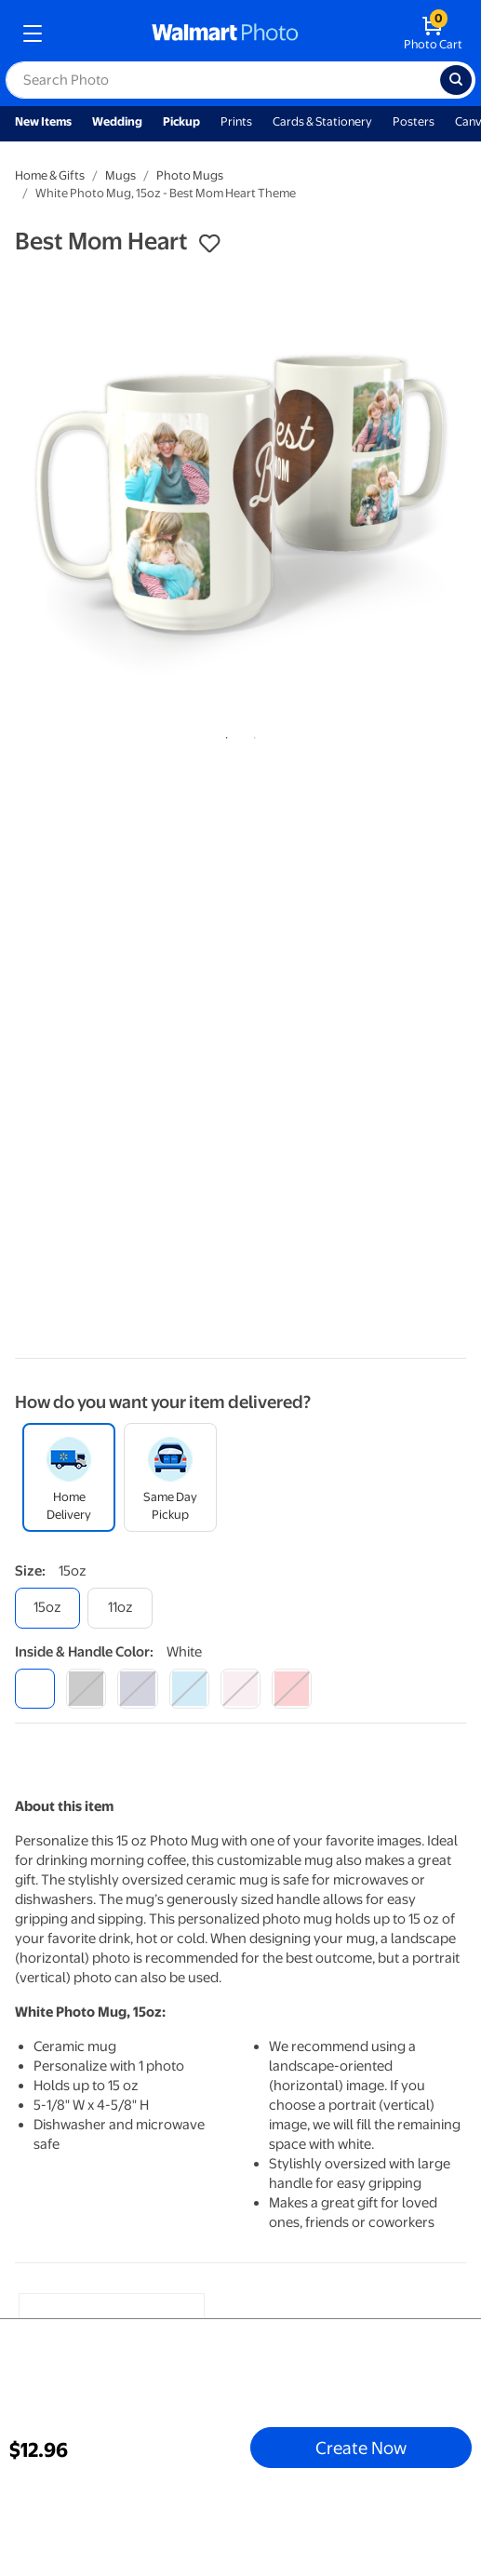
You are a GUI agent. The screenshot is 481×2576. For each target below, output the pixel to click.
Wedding (117, 121)
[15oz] (47, 1608)
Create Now (361, 2447)
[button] (209, 244)
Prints (236, 121)
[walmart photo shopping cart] (433, 33)
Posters (413, 121)
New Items (43, 121)
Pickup (181, 121)
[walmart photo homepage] (225, 33)
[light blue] (189, 1689)
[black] (86, 1689)
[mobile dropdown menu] (33, 33)
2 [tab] (251, 734)
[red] (292, 1689)
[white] (35, 1689)
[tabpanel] (240, 493)
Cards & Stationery (322, 121)
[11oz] (120, 1608)
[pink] (240, 1689)
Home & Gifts (50, 175)
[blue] (137, 1689)
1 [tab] (223, 734)
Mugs (120, 175)
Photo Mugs (189, 175)
